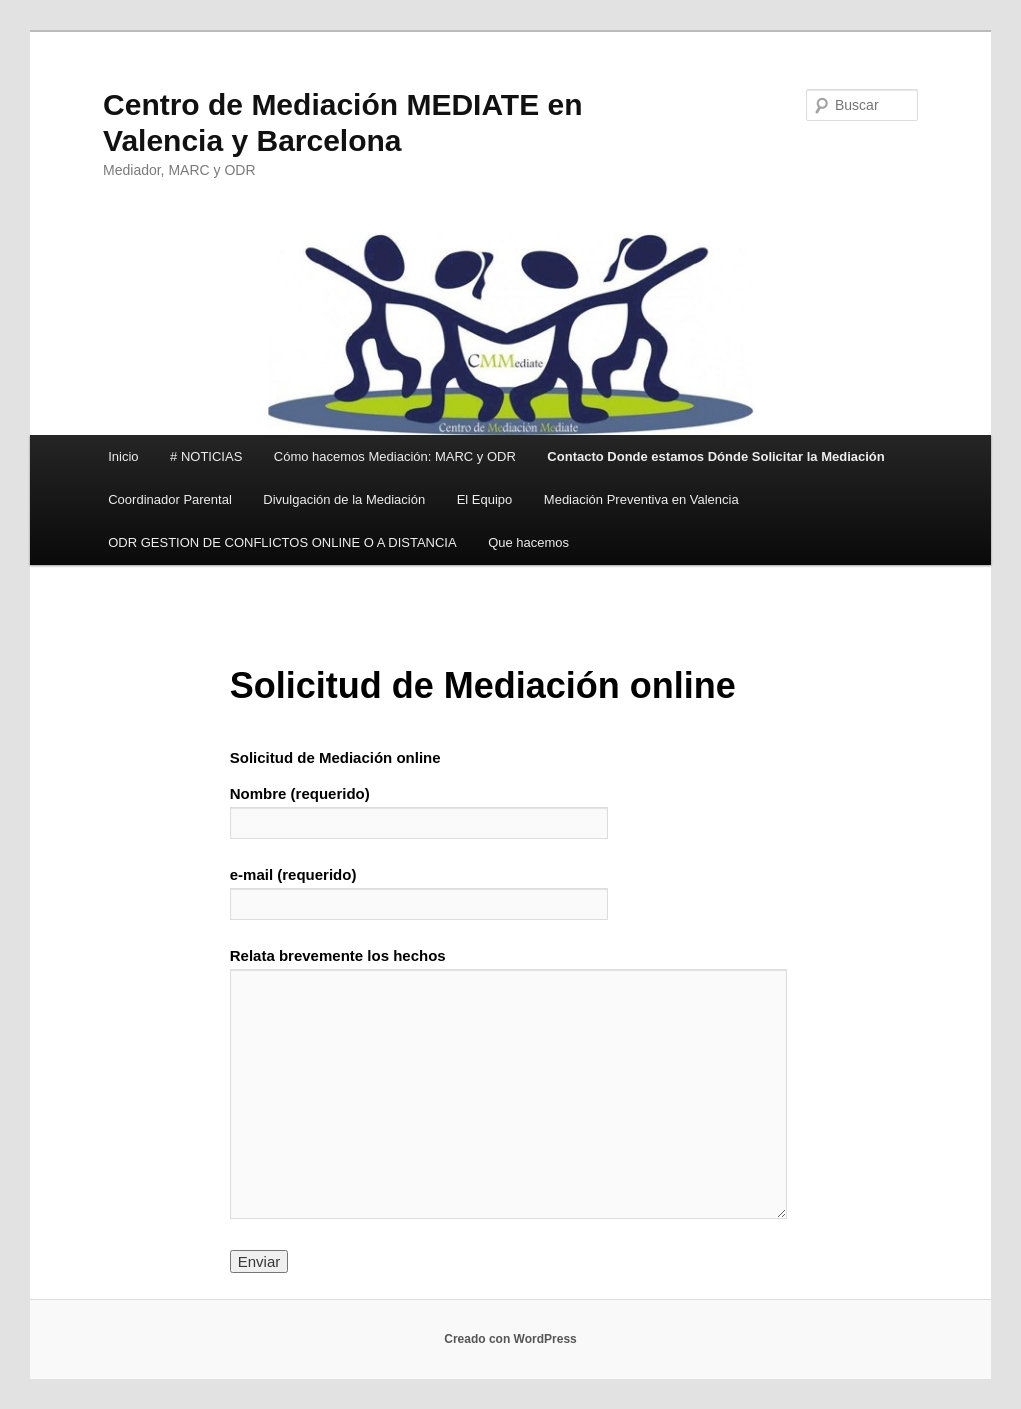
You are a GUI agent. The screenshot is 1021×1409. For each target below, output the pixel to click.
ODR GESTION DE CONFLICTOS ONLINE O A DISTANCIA (282, 542)
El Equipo (485, 499)
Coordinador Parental (170, 499)
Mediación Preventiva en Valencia (641, 499)
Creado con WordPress (510, 1339)
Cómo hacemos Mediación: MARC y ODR (395, 456)
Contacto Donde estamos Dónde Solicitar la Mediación (715, 456)
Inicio (123, 456)
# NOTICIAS (206, 456)
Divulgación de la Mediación (344, 499)
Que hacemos (528, 542)
